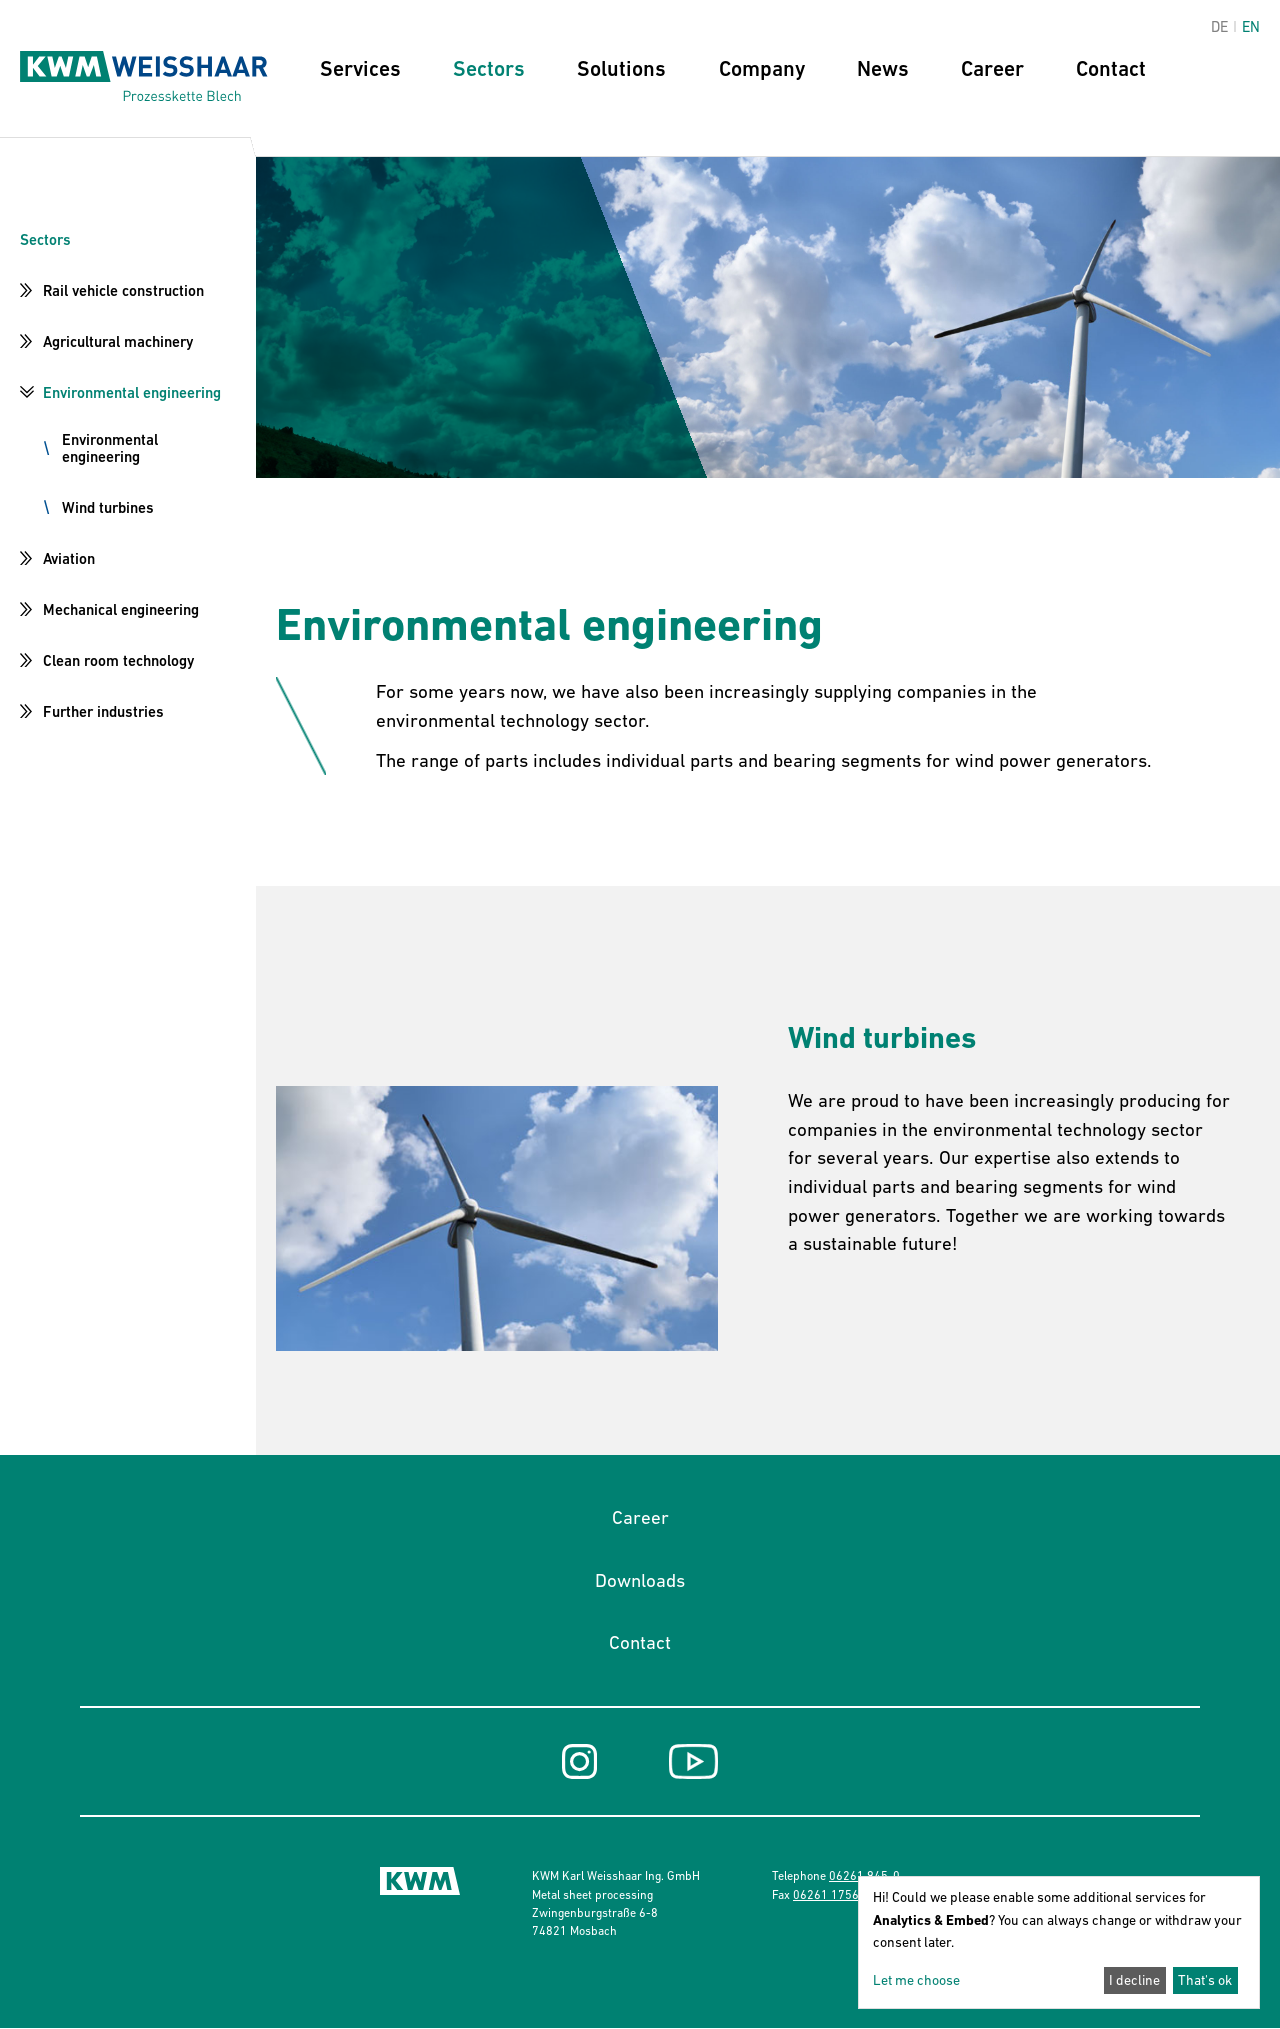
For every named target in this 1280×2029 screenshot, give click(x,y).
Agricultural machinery (118, 341)
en (1251, 26)
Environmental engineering (132, 392)
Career (992, 68)
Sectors (489, 68)
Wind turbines (108, 507)
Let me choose (916, 1980)
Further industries (103, 711)
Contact (1111, 68)
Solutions (621, 68)
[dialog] (1059, 1942)
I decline (1134, 1980)
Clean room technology (118, 660)
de (1219, 26)
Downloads (640, 1580)
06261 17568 (829, 1895)
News (883, 68)
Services (360, 68)
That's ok (1205, 1980)
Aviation (69, 558)
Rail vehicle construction (123, 290)
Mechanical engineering (121, 609)
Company (762, 68)
